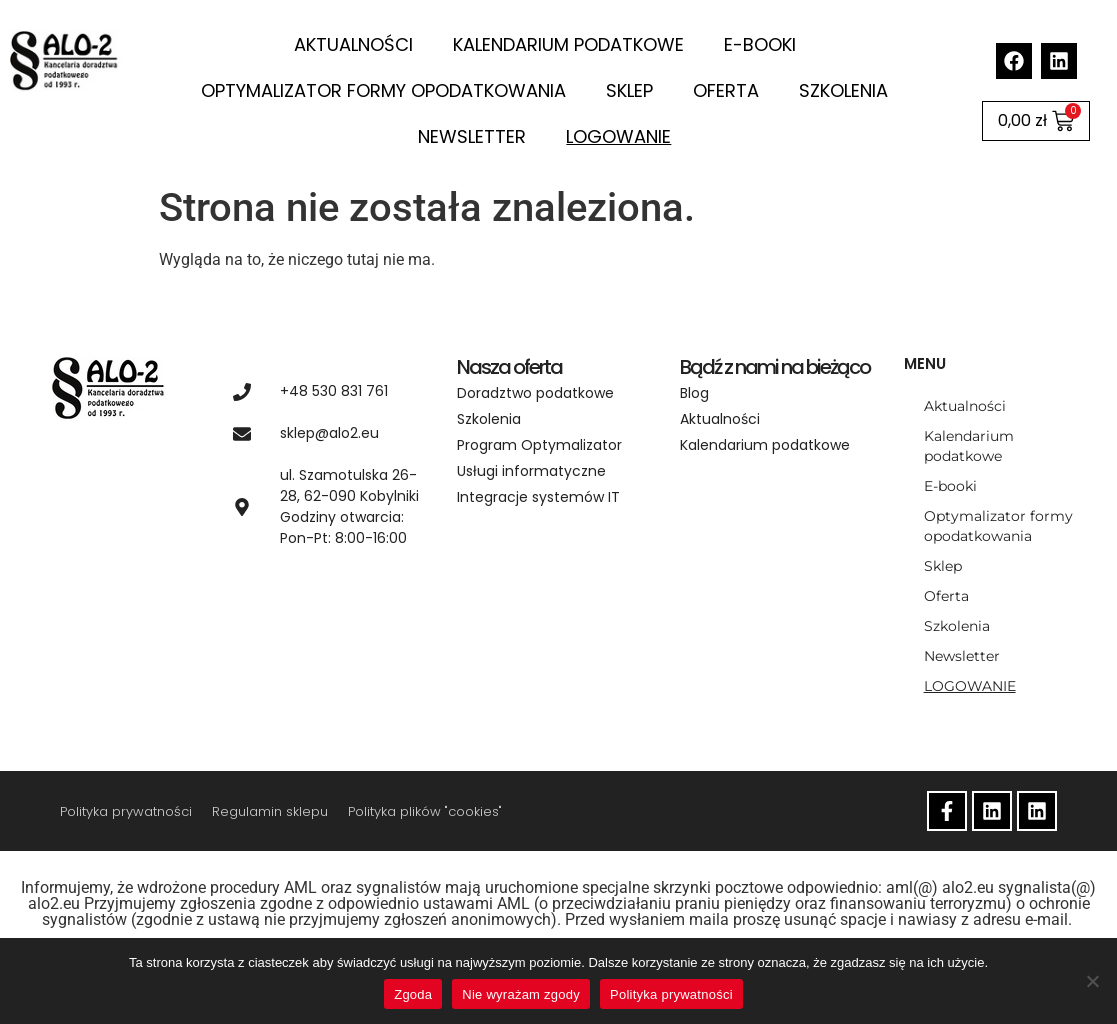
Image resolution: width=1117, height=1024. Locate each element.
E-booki (760, 44)
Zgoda (413, 994)
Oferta (726, 90)
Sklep (629, 90)
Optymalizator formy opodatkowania (383, 90)
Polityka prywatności (126, 811)
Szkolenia (843, 90)
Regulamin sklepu (270, 811)
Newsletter (472, 136)
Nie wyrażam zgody (521, 994)
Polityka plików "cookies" (425, 811)
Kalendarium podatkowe (568, 44)
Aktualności (353, 44)
